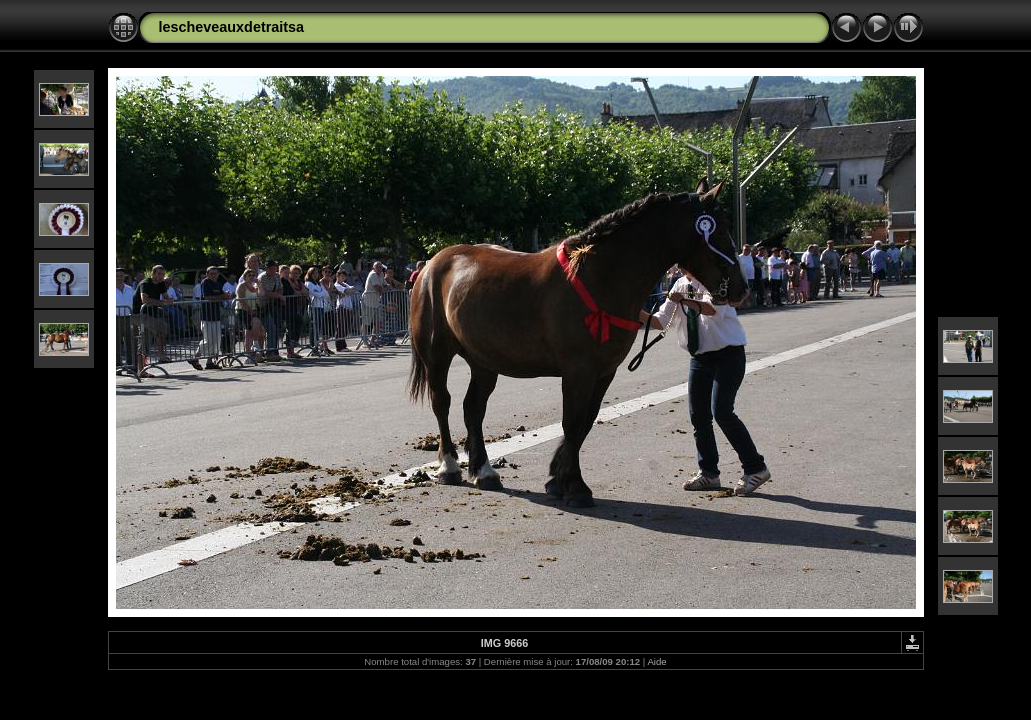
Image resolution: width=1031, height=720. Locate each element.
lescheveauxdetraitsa (232, 27)
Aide (656, 661)
